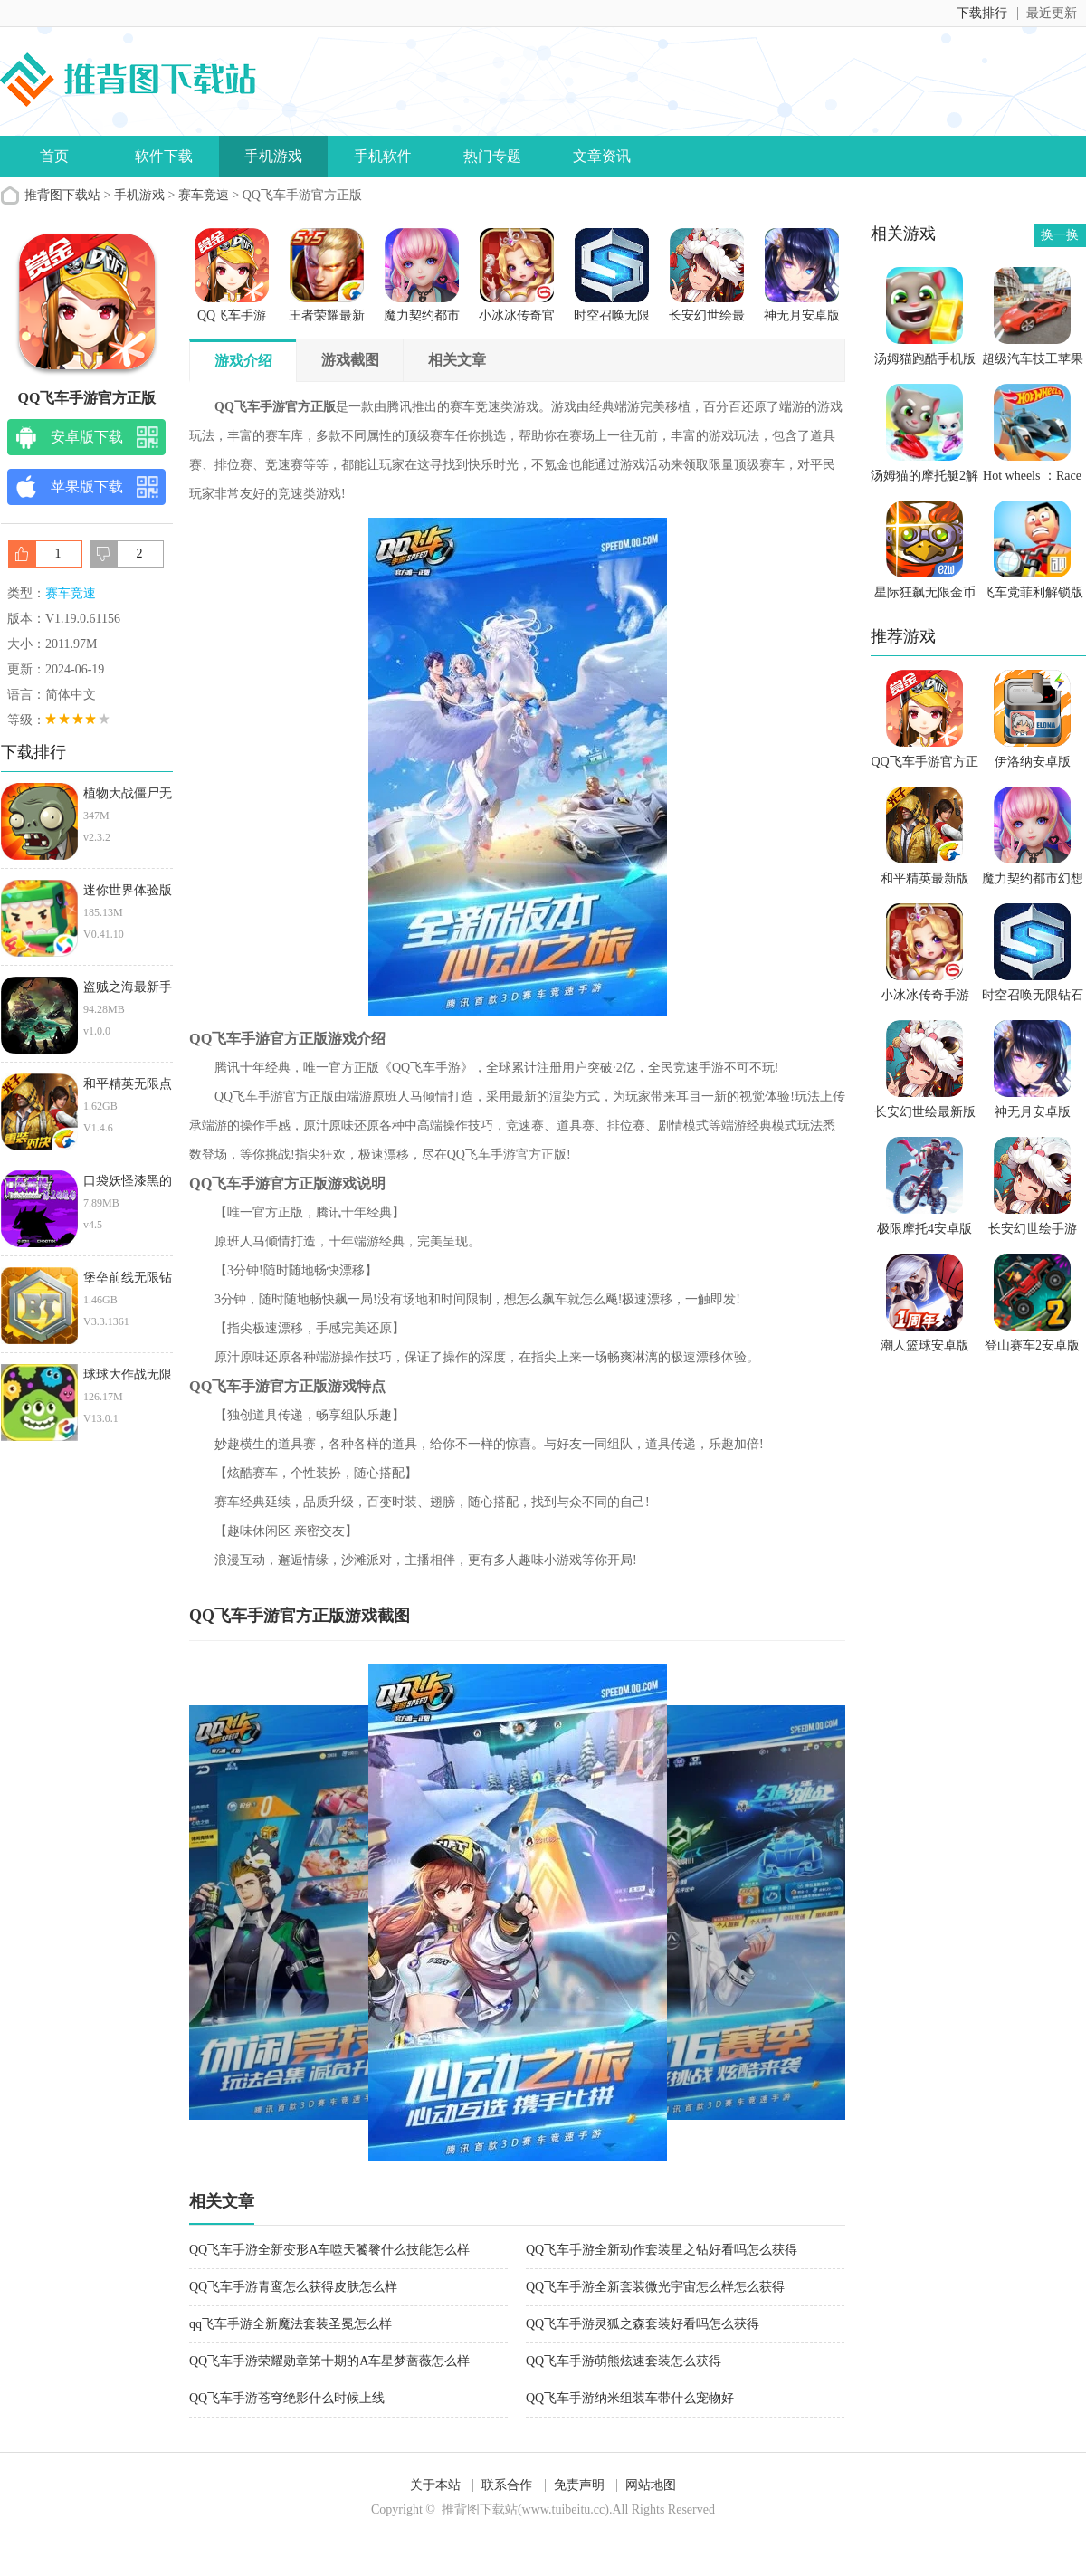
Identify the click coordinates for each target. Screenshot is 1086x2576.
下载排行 (982, 13)
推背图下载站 (62, 195)
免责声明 (579, 2485)
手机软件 (383, 156)
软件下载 (164, 156)
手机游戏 (273, 156)
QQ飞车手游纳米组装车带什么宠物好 (630, 2398)
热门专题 (492, 156)
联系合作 (506, 2485)
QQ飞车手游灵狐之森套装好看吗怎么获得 (642, 2324)
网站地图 (650, 2485)
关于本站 (435, 2485)
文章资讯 (602, 156)
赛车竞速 (203, 195)
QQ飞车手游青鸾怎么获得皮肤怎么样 (293, 2287)
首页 (54, 156)
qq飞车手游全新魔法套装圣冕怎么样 (290, 2324)
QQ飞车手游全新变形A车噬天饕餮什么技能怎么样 (329, 2249)
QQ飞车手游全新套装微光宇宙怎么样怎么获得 (655, 2287)
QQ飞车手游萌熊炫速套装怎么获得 (623, 2361)
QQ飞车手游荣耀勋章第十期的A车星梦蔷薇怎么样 (329, 2361)
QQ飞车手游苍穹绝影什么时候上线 (287, 2398)
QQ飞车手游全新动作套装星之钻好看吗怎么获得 (661, 2249)
